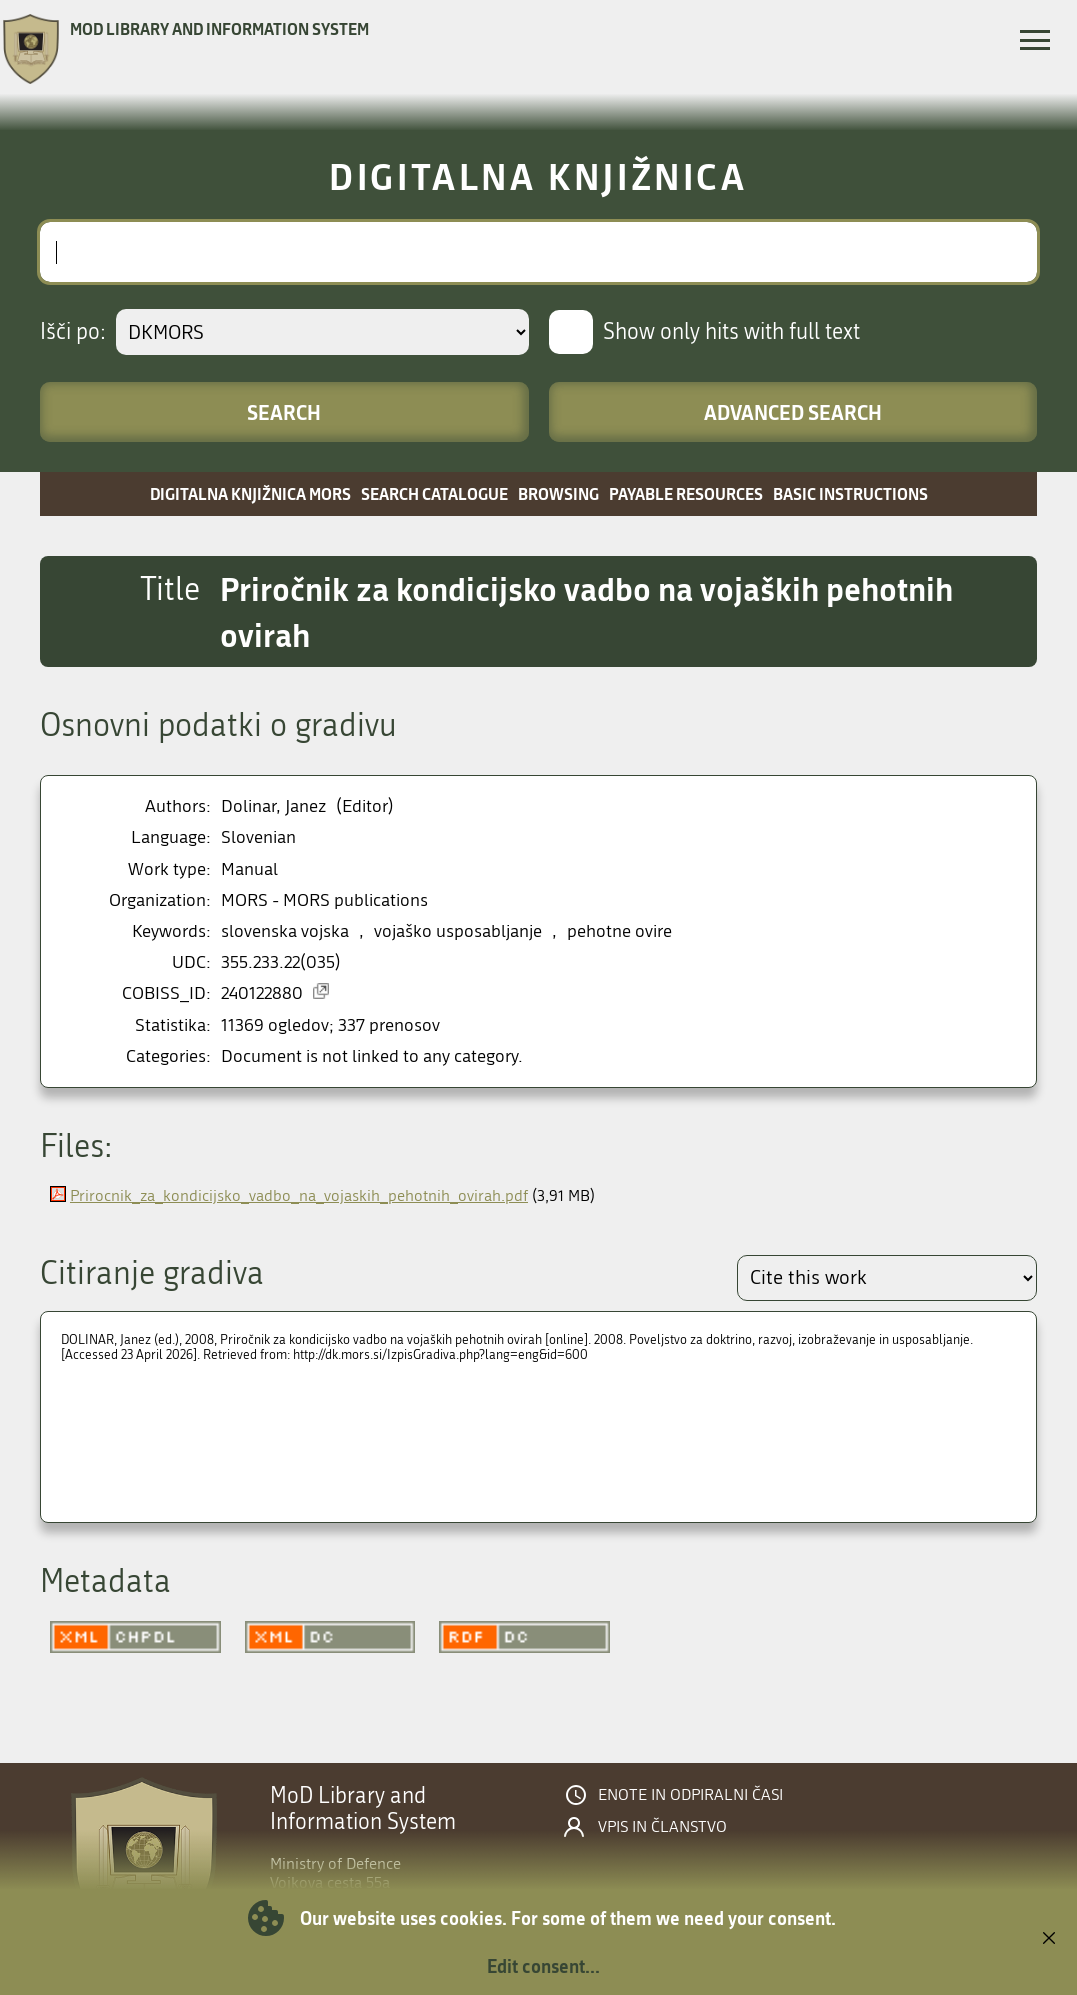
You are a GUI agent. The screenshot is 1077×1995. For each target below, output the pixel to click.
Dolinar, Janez (273, 806)
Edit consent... (543, 1966)
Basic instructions (850, 493)
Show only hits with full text (731, 332)
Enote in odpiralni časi (690, 1795)
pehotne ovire (619, 931)
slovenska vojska (285, 931)
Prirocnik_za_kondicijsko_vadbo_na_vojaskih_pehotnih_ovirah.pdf (299, 1195)
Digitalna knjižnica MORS (250, 493)
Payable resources (686, 493)
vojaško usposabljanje (458, 931)
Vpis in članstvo (662, 1827)
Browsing (558, 493)
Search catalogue (434, 493)
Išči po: (73, 332)
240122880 (262, 993)
